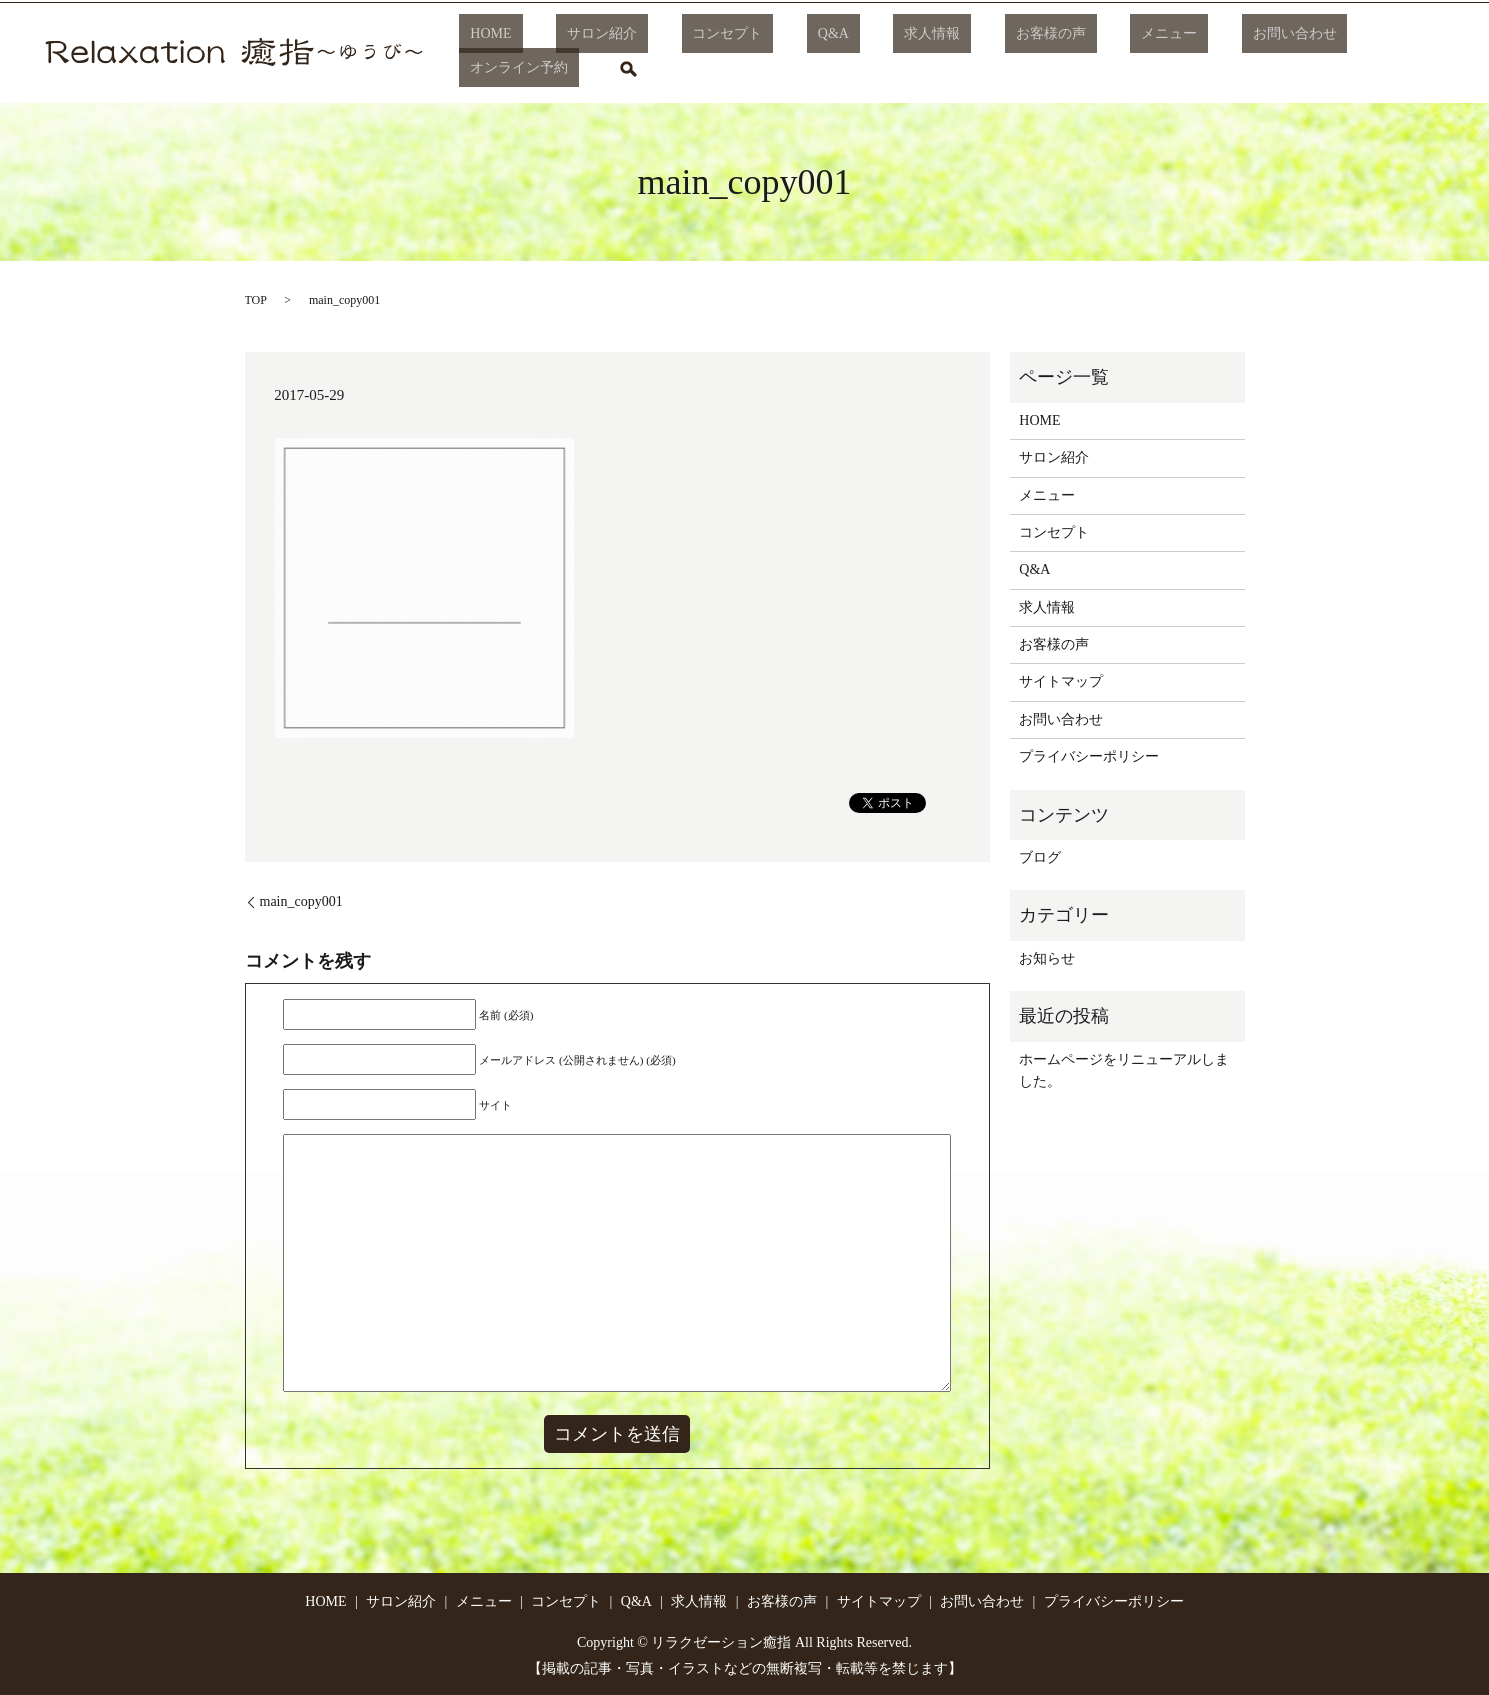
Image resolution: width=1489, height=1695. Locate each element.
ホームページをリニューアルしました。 (1124, 1070)
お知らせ (1047, 958)
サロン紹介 (629, 53)
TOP (256, 300)
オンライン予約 (1315, 53)
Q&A (816, 53)
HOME (539, 53)
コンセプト (732, 53)
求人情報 (894, 53)
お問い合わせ (1190, 53)
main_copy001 (301, 901)
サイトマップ (1061, 681)
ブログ (1040, 857)
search (1413, 53)
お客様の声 (990, 53)
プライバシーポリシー (1089, 756)
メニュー (1087, 53)
